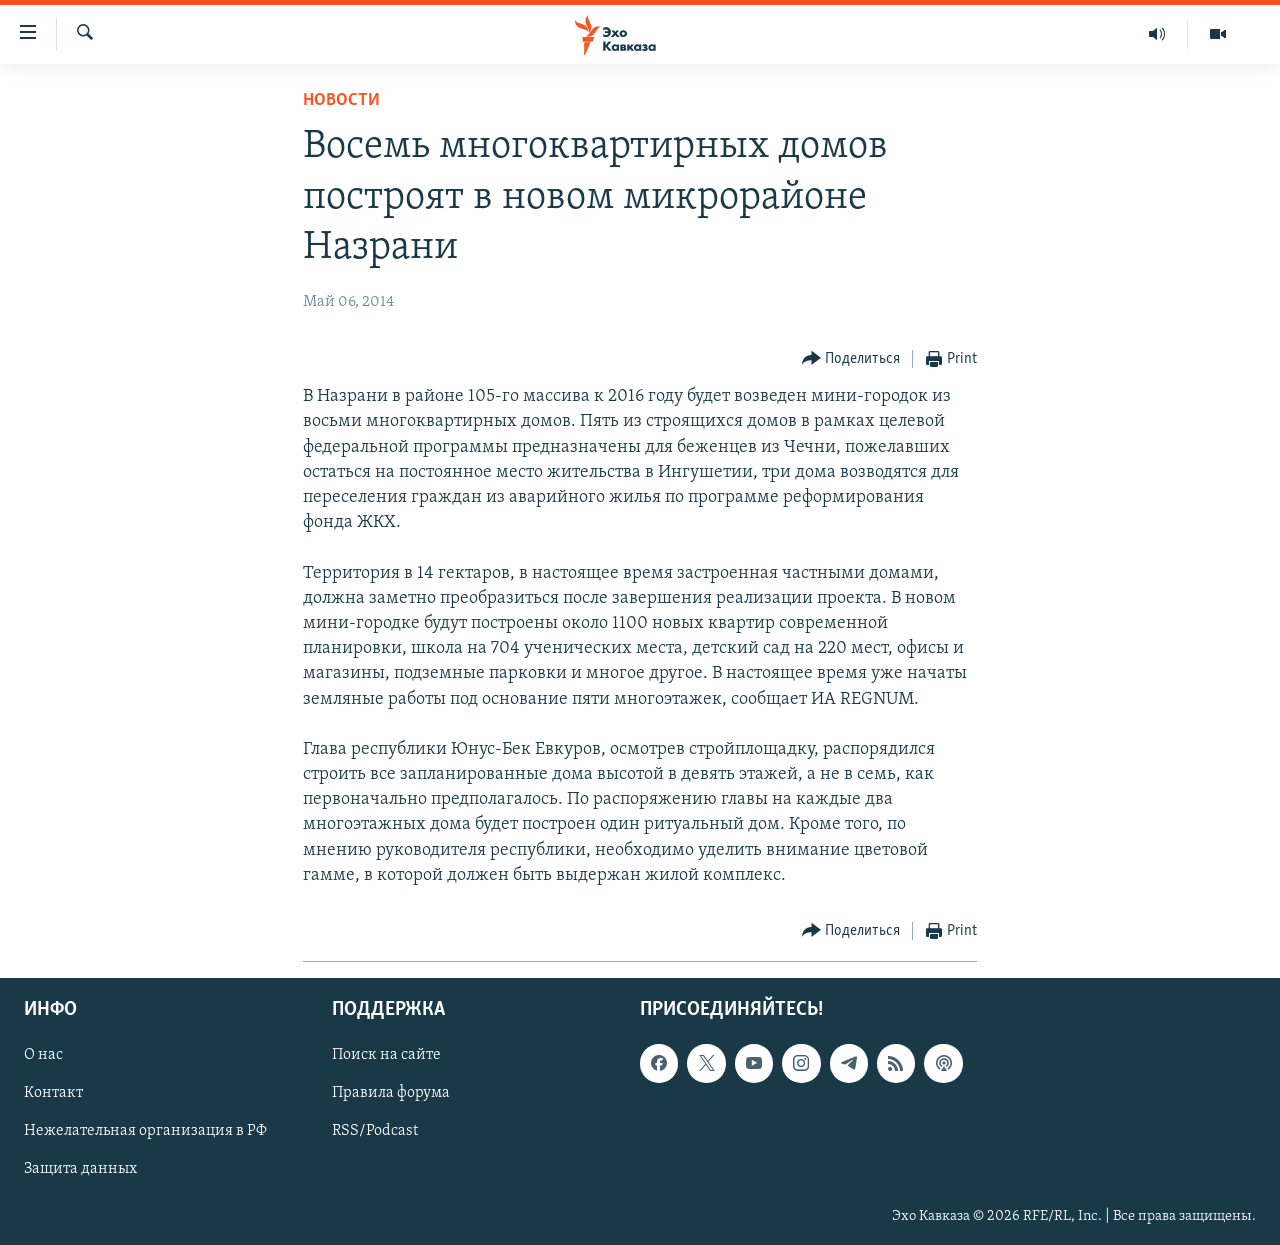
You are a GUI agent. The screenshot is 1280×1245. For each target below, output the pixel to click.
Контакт (53, 1094)
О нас (43, 1055)
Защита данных (80, 1170)
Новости (341, 100)
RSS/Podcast (375, 1132)
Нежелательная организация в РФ (145, 1132)
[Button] (851, 359)
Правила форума (391, 1094)
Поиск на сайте (386, 1055)
